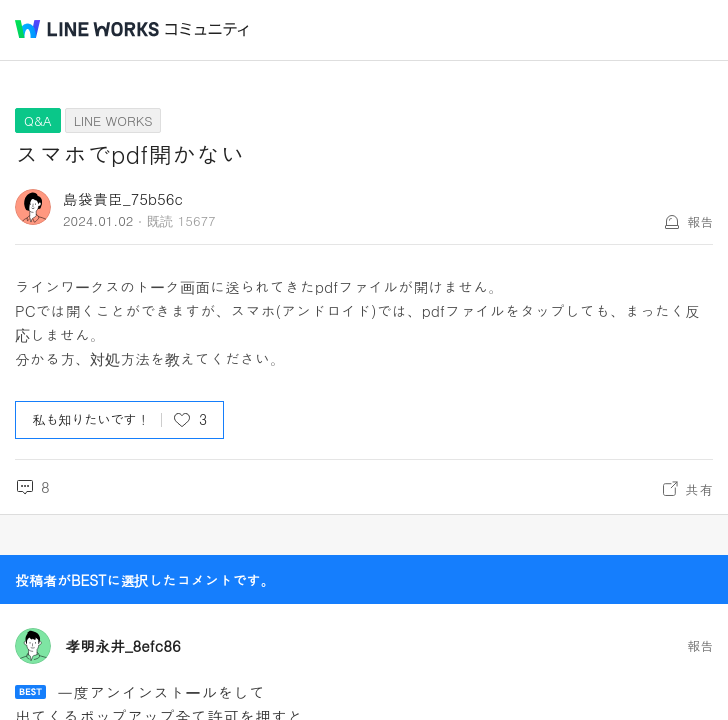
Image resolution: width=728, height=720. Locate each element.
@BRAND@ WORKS (87, 29)
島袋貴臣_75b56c (123, 198)
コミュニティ (207, 29)
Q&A (38, 120)
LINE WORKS (113, 120)
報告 (700, 221)
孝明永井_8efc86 (123, 646)
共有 (699, 489)
